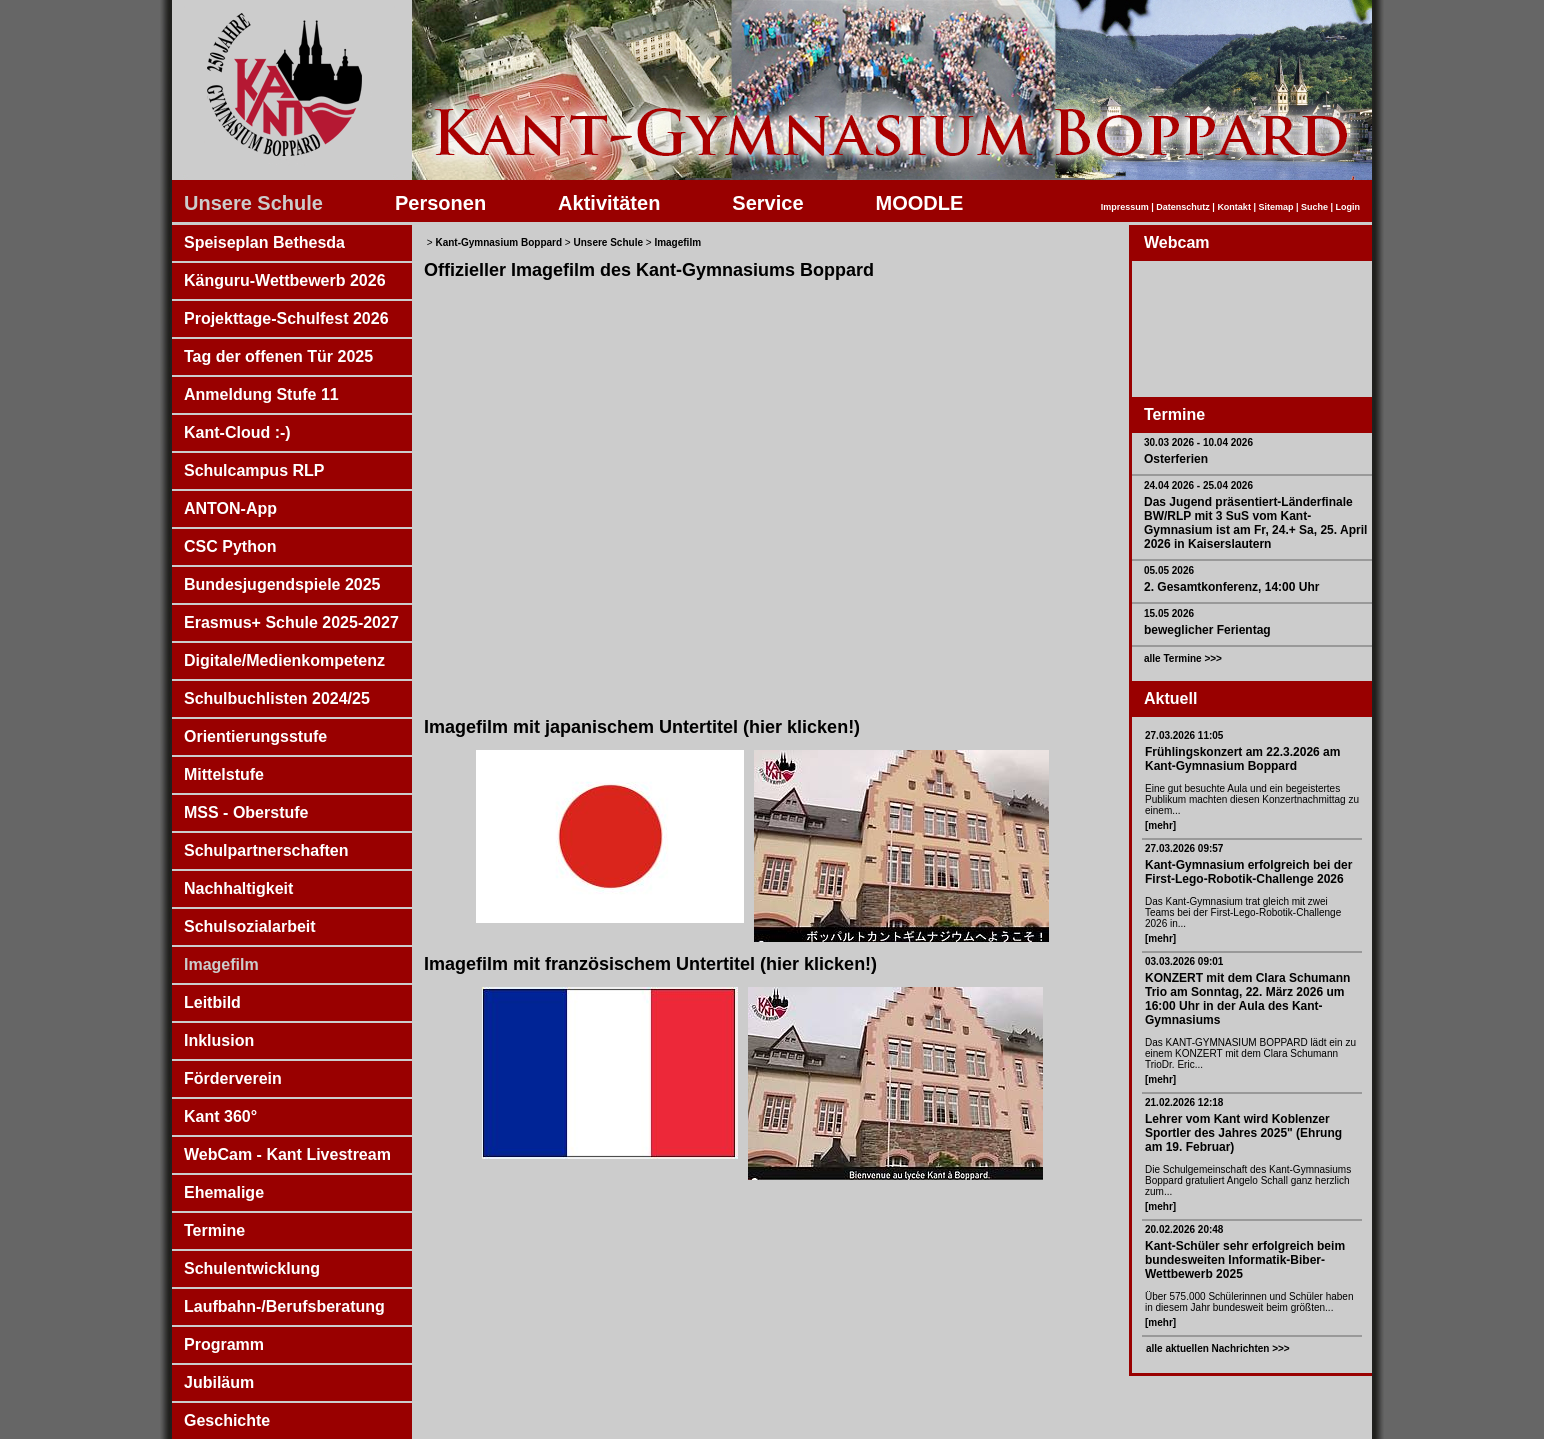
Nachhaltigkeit (238, 888)
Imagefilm (221, 964)
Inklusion (219, 1040)
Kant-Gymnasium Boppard (498, 242)
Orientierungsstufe (255, 736)
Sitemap (1275, 207)
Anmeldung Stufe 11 (261, 394)
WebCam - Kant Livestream (287, 1154)
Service (767, 203)
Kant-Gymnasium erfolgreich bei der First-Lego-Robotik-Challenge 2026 (1248, 872)
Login (1348, 207)
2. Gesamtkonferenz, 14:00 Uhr (1231, 587)
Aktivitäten (609, 203)
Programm (224, 1344)
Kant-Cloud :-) (237, 432)
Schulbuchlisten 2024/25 (277, 698)
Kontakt (1234, 207)
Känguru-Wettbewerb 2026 (285, 280)
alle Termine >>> (1183, 658)
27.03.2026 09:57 (1184, 848)
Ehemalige (224, 1192)
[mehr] (1160, 825)
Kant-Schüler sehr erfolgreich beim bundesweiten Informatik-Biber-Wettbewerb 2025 (1245, 1260)
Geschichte (227, 1420)
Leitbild (212, 1002)
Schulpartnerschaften (266, 850)
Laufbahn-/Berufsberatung (284, 1306)
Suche (1314, 207)
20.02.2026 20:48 (1184, 1229)
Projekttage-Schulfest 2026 (286, 318)
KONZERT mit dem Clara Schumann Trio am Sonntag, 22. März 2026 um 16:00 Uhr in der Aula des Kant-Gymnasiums (1247, 999)
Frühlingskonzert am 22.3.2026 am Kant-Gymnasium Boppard (1242, 759)
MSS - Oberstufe (246, 812)
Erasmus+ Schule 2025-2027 (291, 622)
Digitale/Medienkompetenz (284, 660)
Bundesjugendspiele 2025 (282, 584)
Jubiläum (219, 1382)
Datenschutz (1183, 207)
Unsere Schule (253, 203)
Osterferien (1176, 459)
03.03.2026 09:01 (1184, 961)
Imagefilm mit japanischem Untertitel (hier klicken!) (642, 727)
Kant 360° (220, 1116)
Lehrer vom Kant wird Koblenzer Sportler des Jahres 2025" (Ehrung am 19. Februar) (1243, 1133)
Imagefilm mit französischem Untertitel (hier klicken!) (650, 964)
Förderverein (233, 1078)
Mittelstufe (224, 774)
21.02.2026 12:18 (1184, 1102)
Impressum (1125, 207)
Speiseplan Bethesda (264, 242)
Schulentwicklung (252, 1268)
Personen (440, 203)
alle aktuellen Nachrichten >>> (1218, 1348)
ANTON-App (230, 508)
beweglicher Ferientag (1207, 630)
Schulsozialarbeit (250, 926)
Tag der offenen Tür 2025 (278, 356)
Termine (214, 1230)
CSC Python (230, 546)
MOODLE (920, 203)
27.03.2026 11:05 (1184, 735)
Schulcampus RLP (254, 470)
